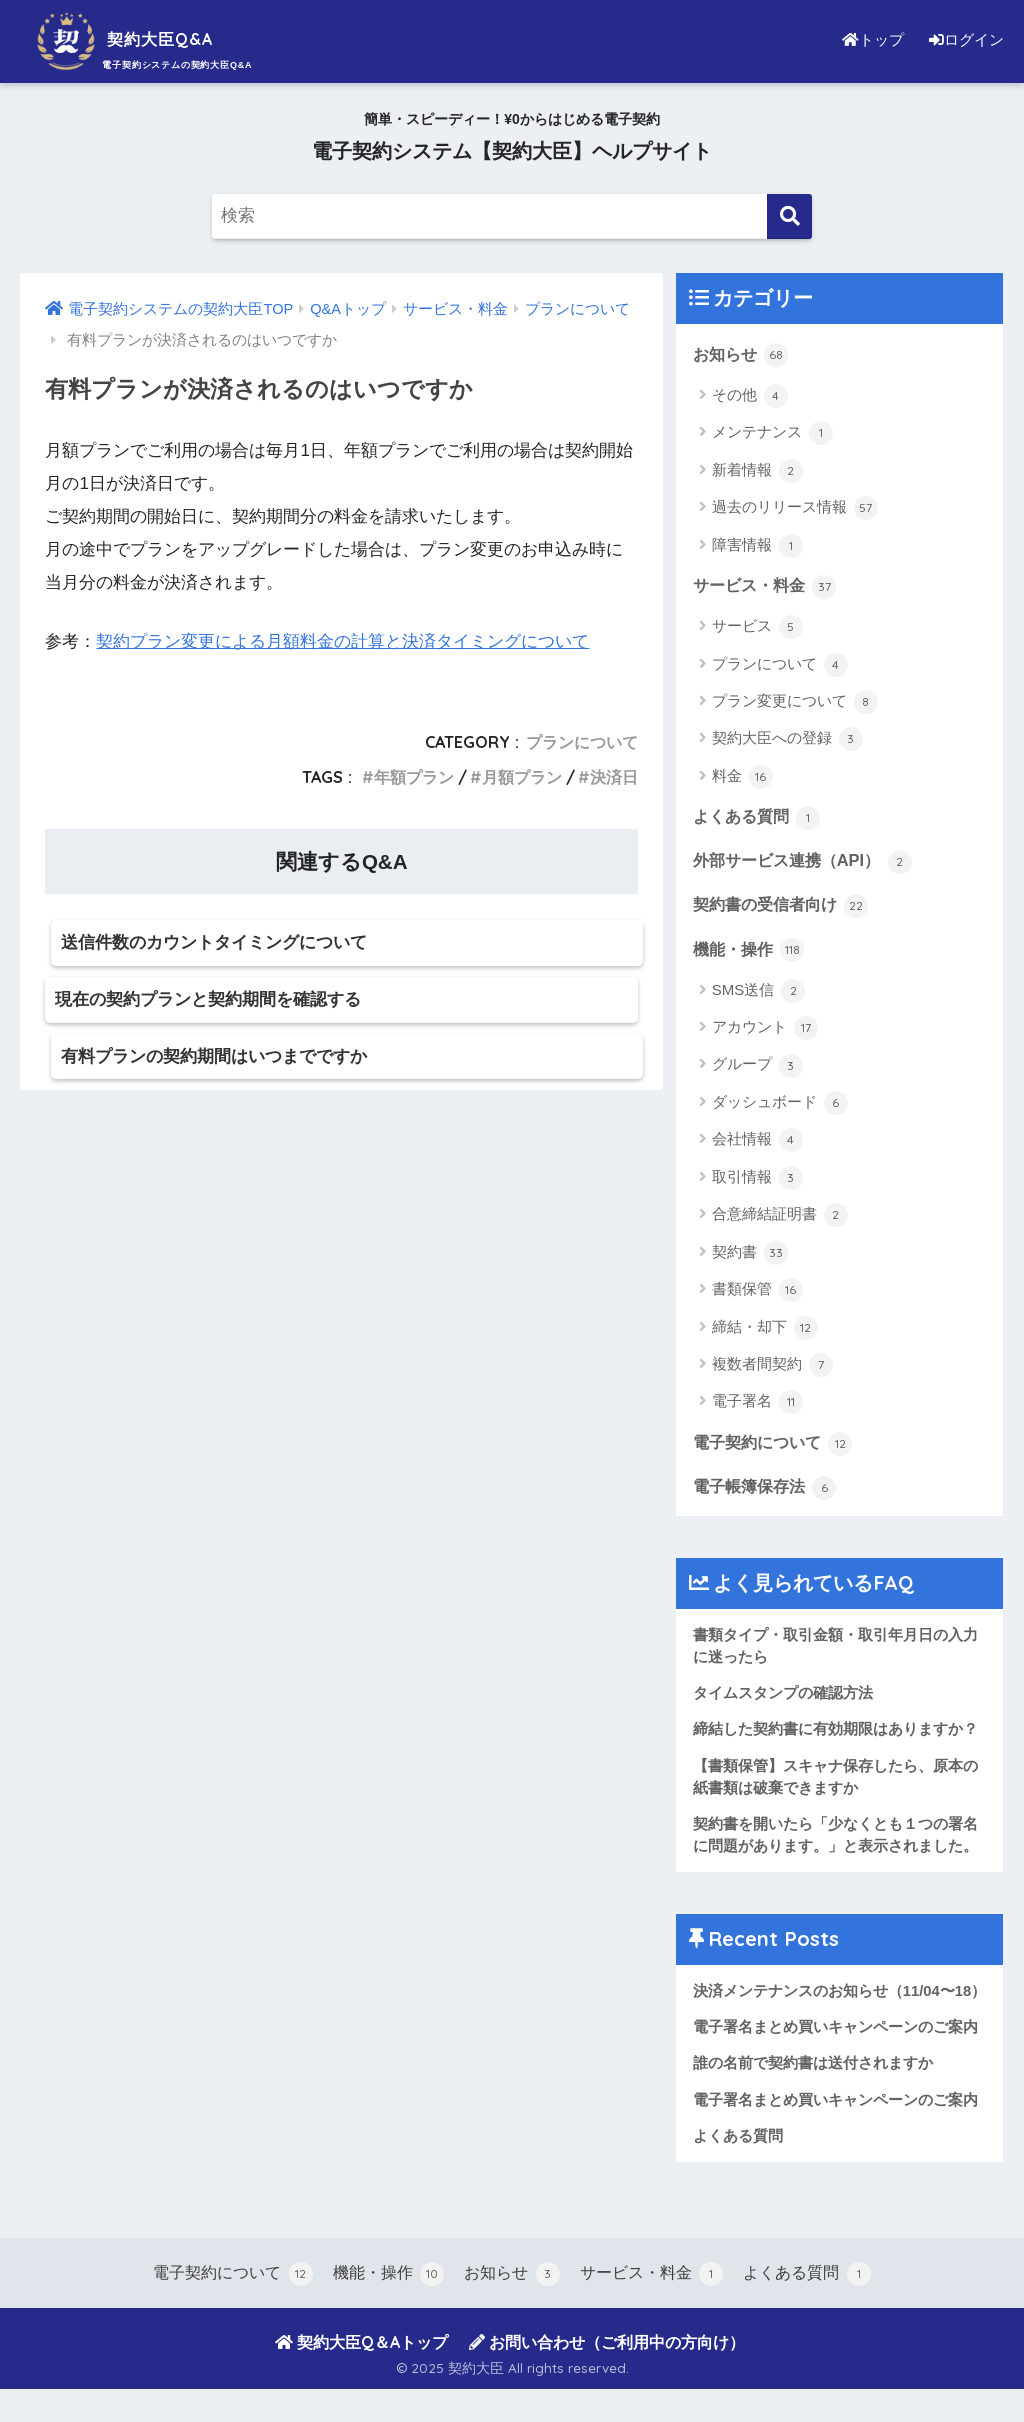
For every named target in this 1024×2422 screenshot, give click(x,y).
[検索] (789, 216)
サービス (757, 628)
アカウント (765, 1032)
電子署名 (757, 1406)
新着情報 (757, 471)
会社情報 (757, 1144)
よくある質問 (760, 818)
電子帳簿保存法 (768, 1491)
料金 (742, 778)
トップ (868, 39)
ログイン (964, 39)
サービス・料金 (768, 586)
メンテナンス (772, 434)
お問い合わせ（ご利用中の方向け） (607, 2375)
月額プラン (522, 777)
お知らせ (743, 354)
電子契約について (777, 1446)
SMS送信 (759, 994)
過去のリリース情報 (795, 509)
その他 (750, 396)
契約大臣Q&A (144, 38)
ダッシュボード (780, 1107)
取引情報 (757, 1182)
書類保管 (757, 1294)
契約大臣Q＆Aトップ (361, 2375)
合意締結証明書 (780, 1219)
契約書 (750, 1256)
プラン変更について (795, 703)
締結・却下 (765, 1331)
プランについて (582, 742)
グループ (757, 1069)
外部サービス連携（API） (808, 863)
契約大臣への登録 (787, 741)
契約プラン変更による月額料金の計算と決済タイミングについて (342, 641)
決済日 (614, 777)
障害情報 (757, 546)
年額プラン (414, 777)
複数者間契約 (772, 1369)
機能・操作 (751, 952)
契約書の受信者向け (785, 908)
